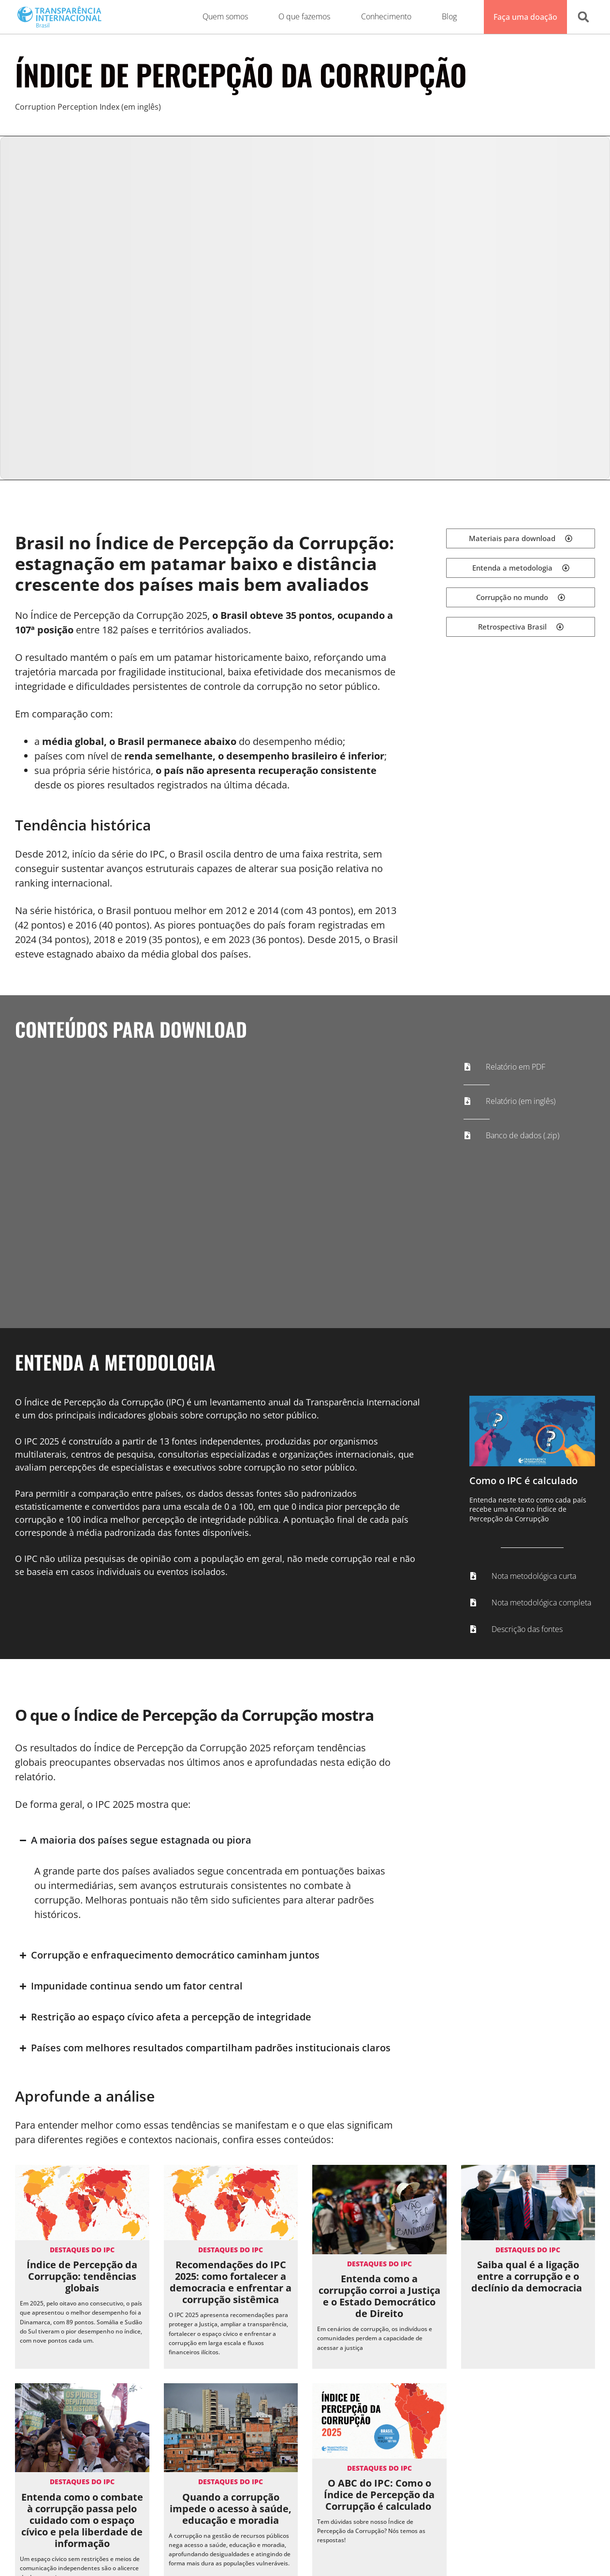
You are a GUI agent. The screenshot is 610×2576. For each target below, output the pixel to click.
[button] (583, 17)
